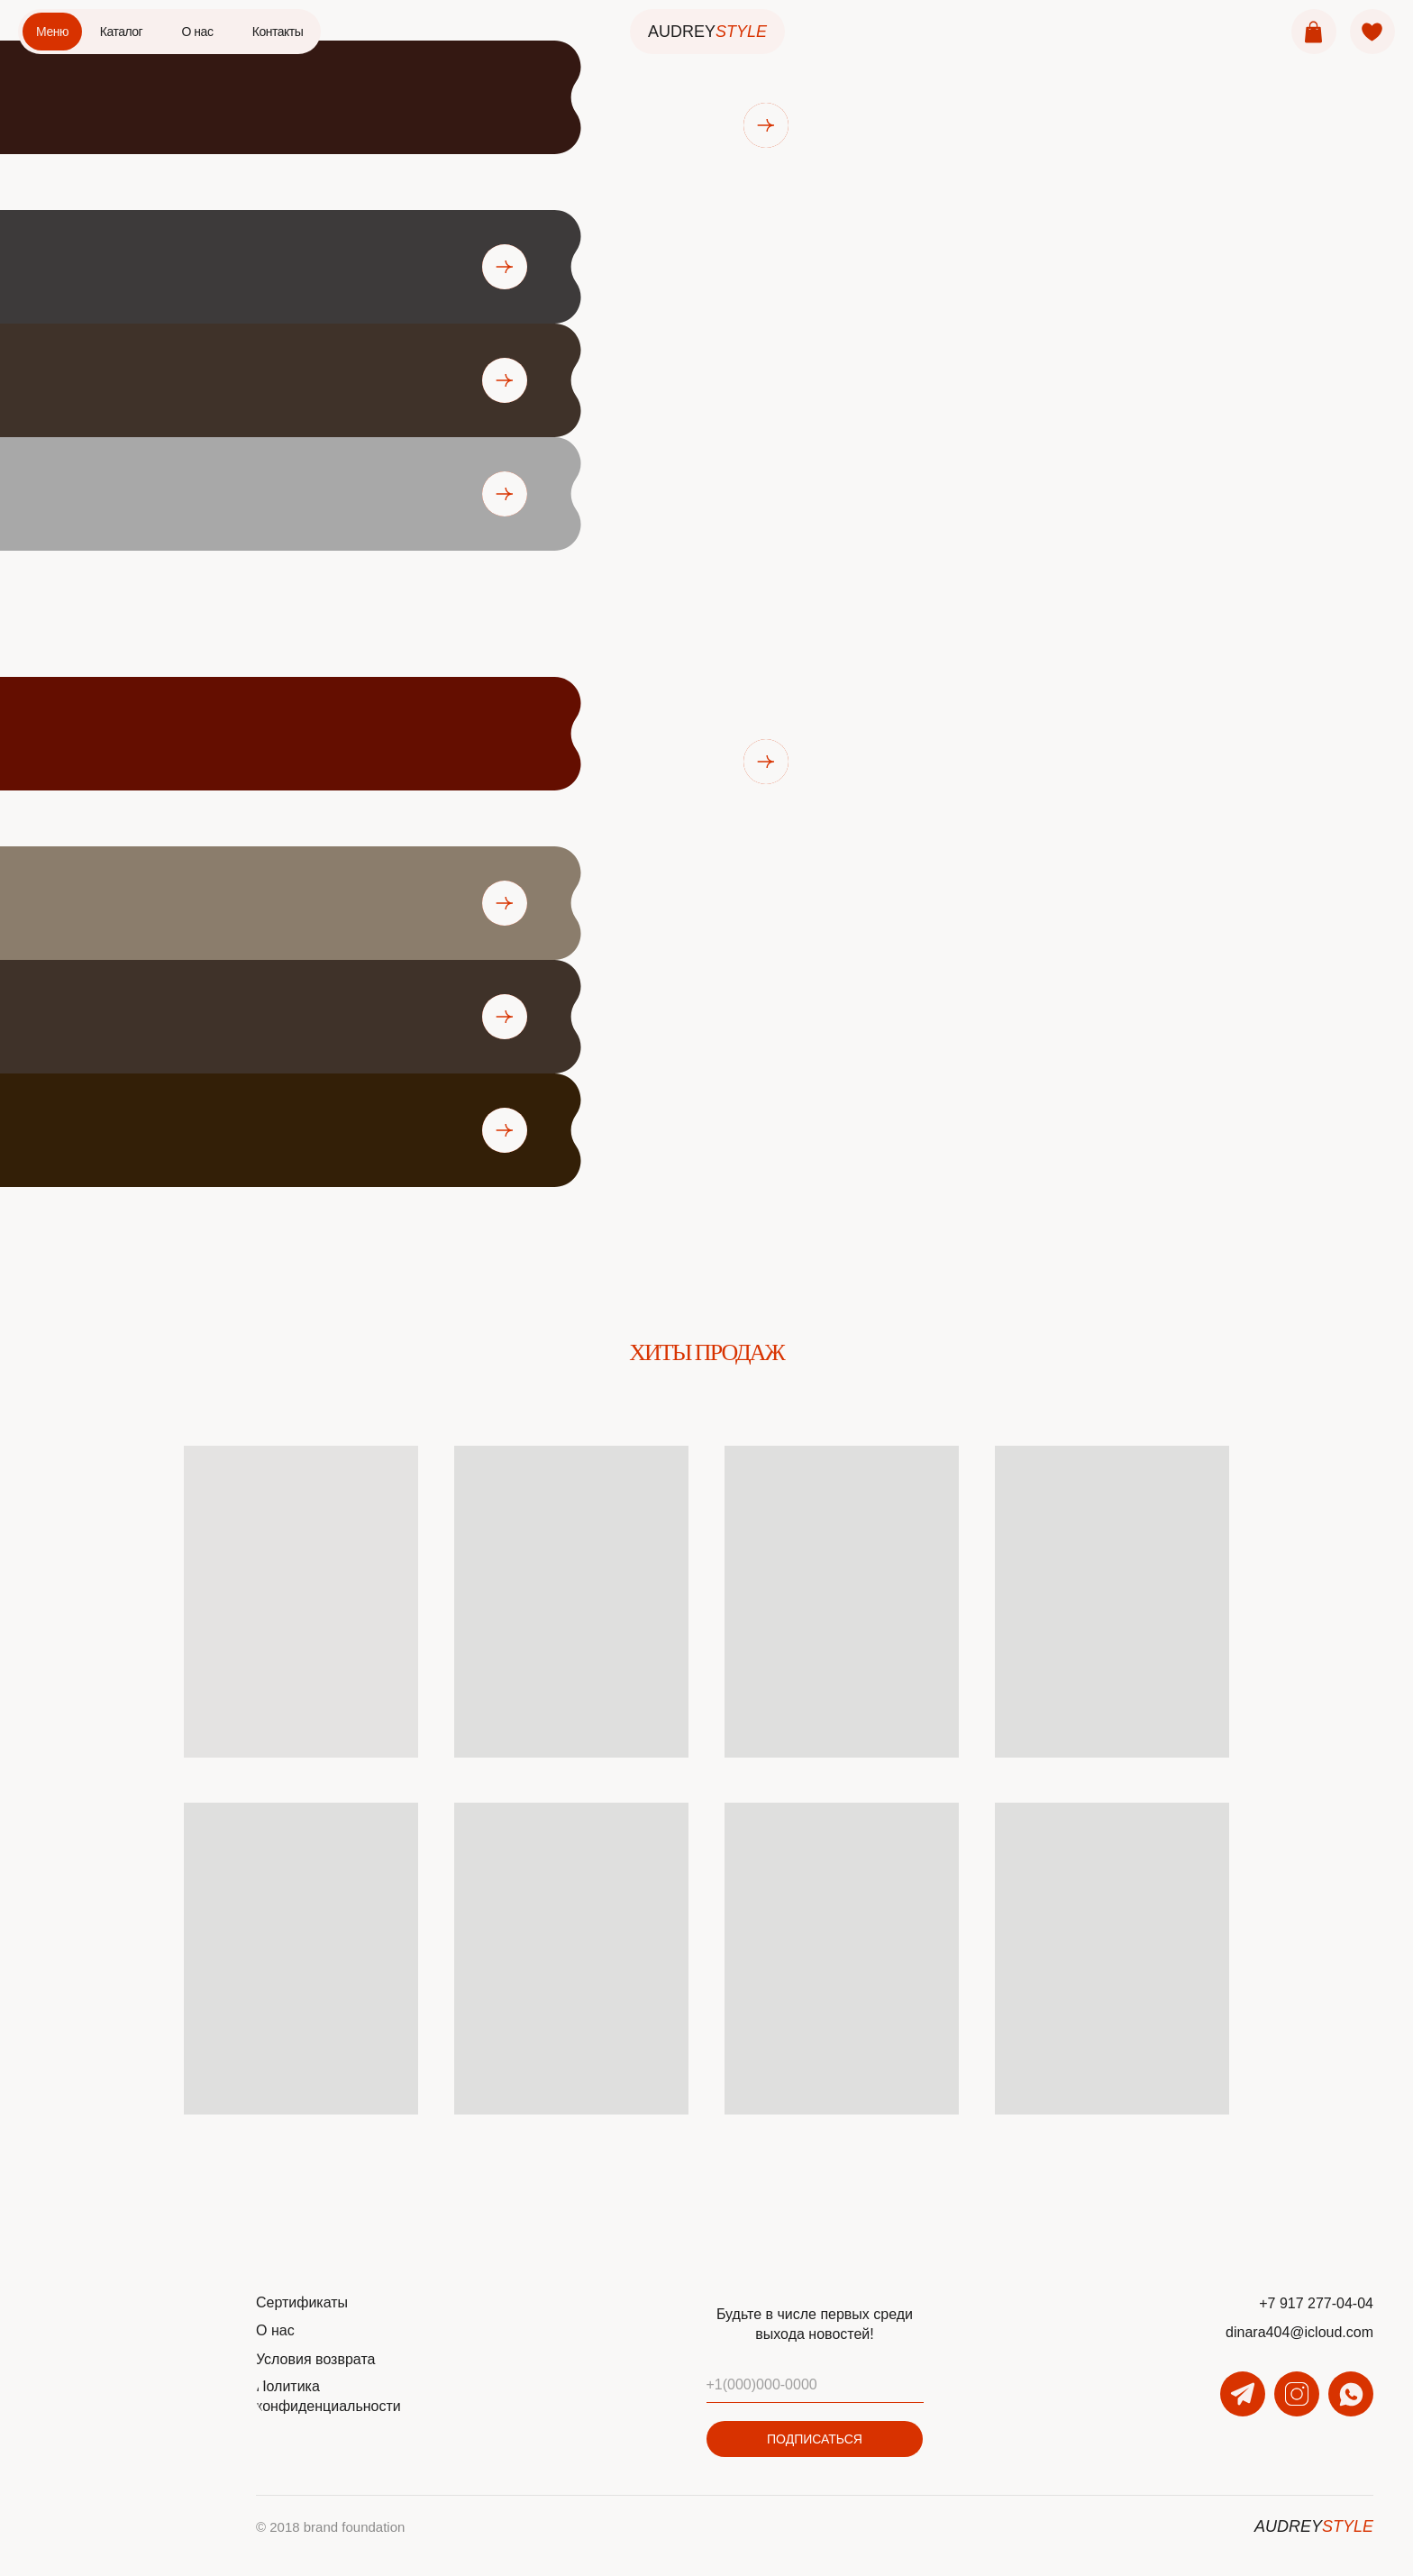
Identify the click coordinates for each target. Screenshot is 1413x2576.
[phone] (815, 2385)
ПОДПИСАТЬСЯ (814, 2439)
